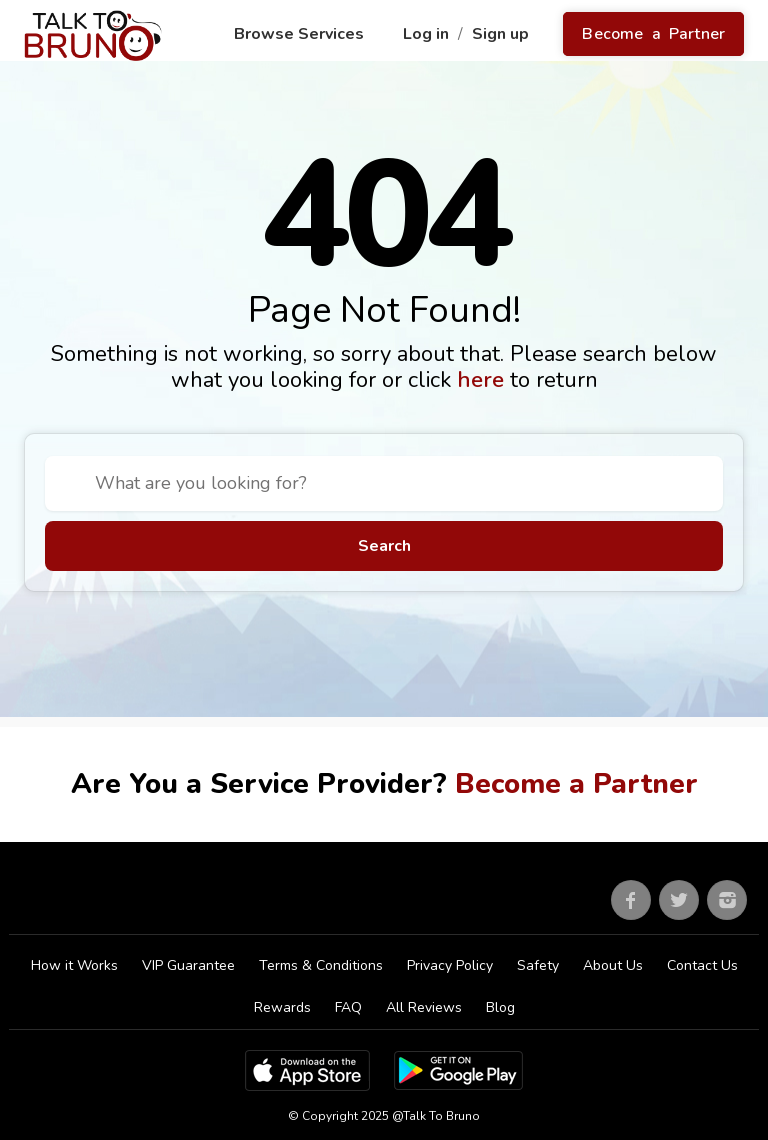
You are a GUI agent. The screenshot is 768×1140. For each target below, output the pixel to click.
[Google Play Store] (458, 1070)
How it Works (74, 965)
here (483, 380)
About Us (613, 965)
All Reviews (424, 1007)
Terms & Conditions (321, 965)
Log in (428, 34)
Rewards (282, 1007)
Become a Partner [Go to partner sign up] (576, 784)
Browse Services (301, 34)
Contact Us (702, 965)
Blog (500, 1007)
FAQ (348, 1007)
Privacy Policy (450, 965)
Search (384, 546)
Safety (538, 965)
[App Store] (307, 1070)
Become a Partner (653, 34)
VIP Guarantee (188, 965)
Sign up (502, 34)
